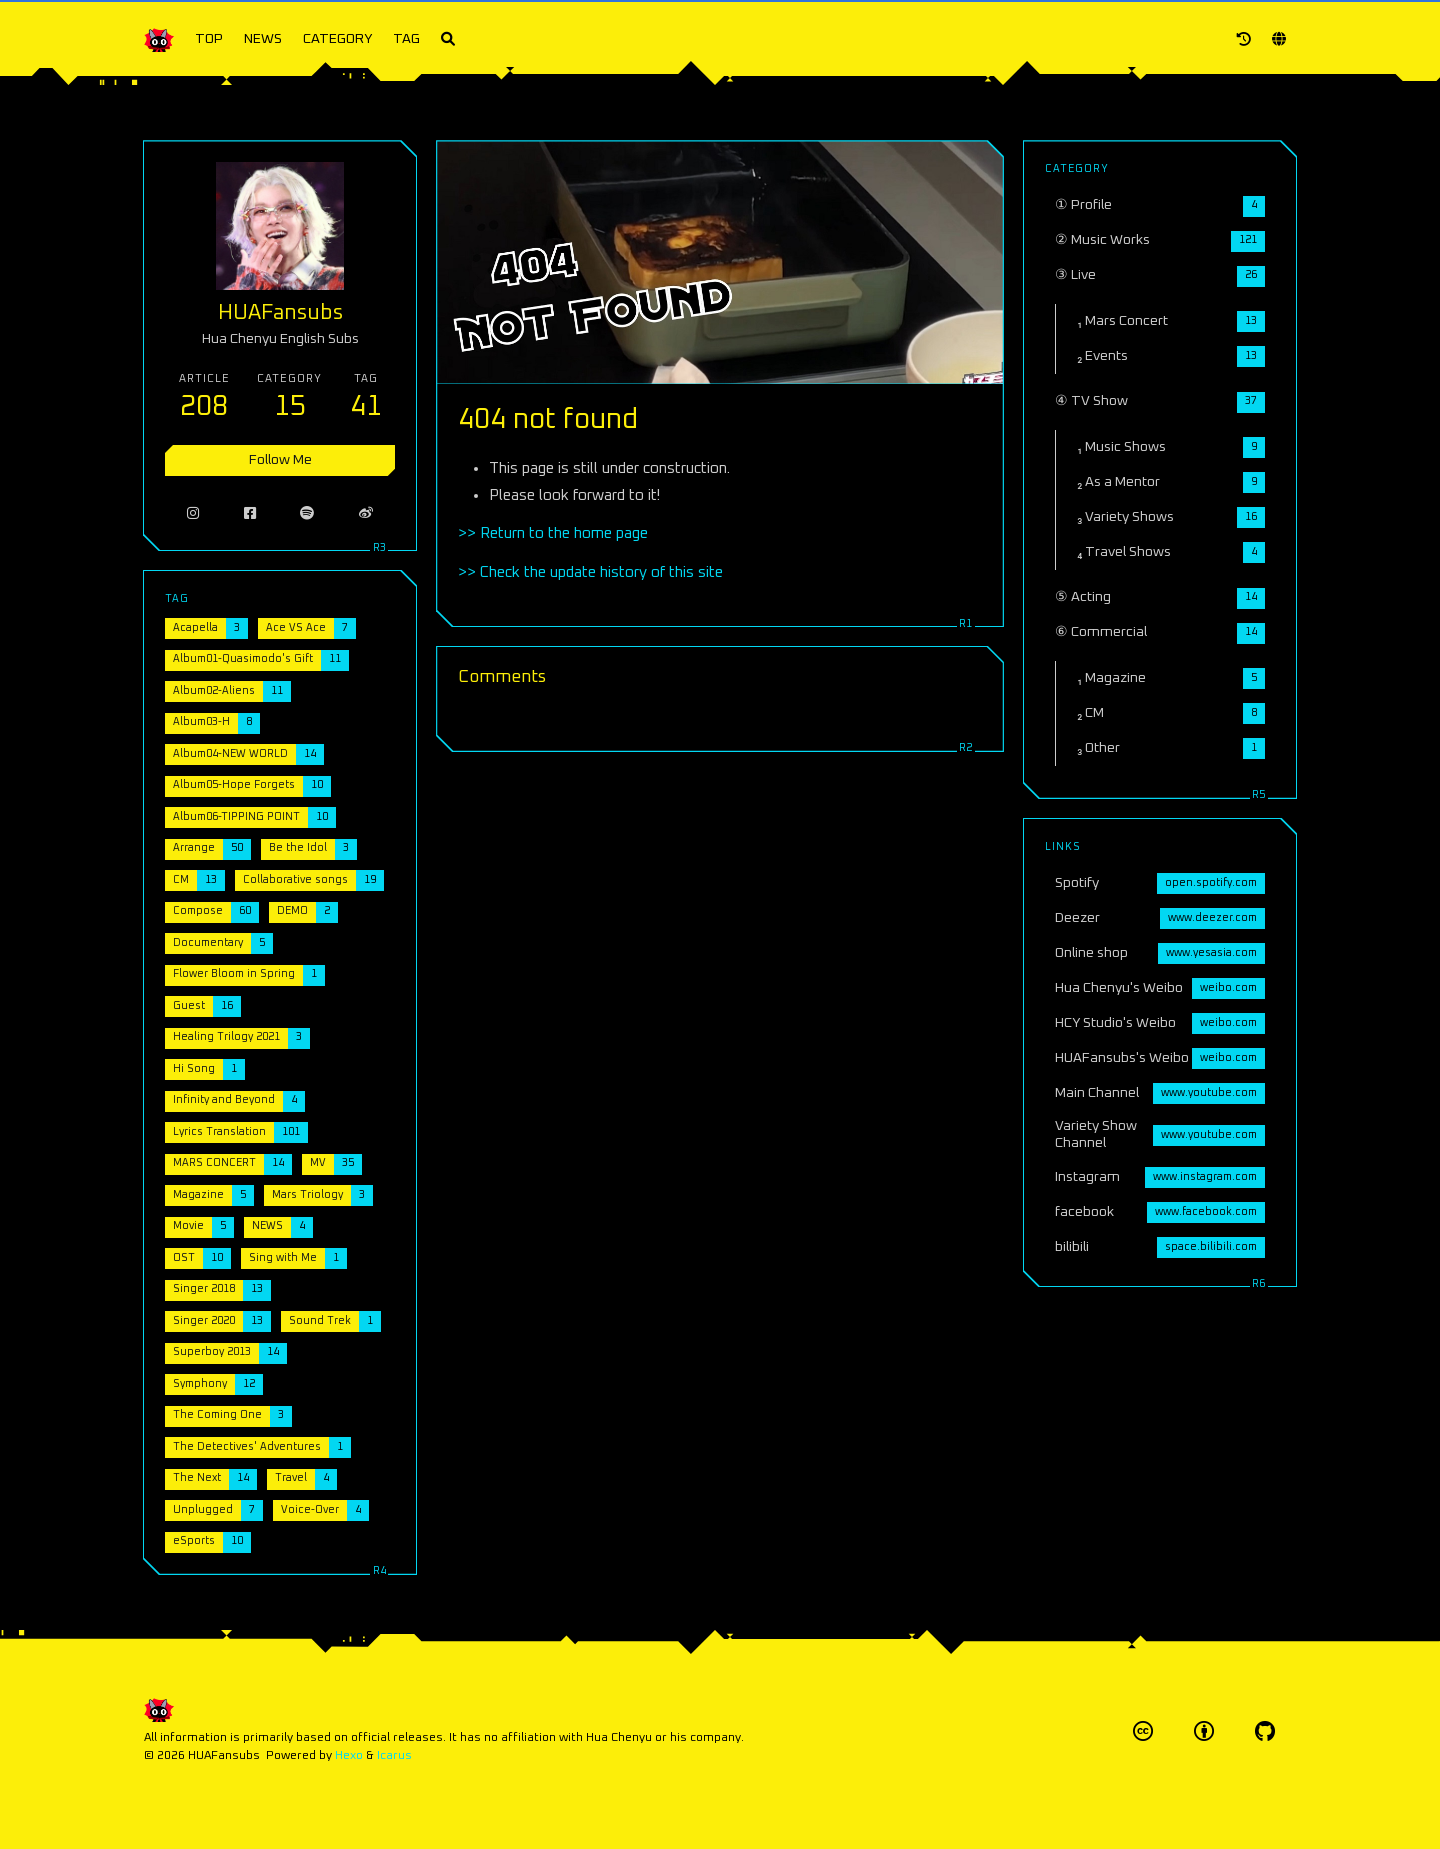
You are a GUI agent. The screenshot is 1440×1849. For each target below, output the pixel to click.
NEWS (263, 39)
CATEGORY (337, 39)
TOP (209, 39)
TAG (406, 39)
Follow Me (280, 460)
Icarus (394, 1755)
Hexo (349, 1755)
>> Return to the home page (553, 533)
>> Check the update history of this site (590, 572)
